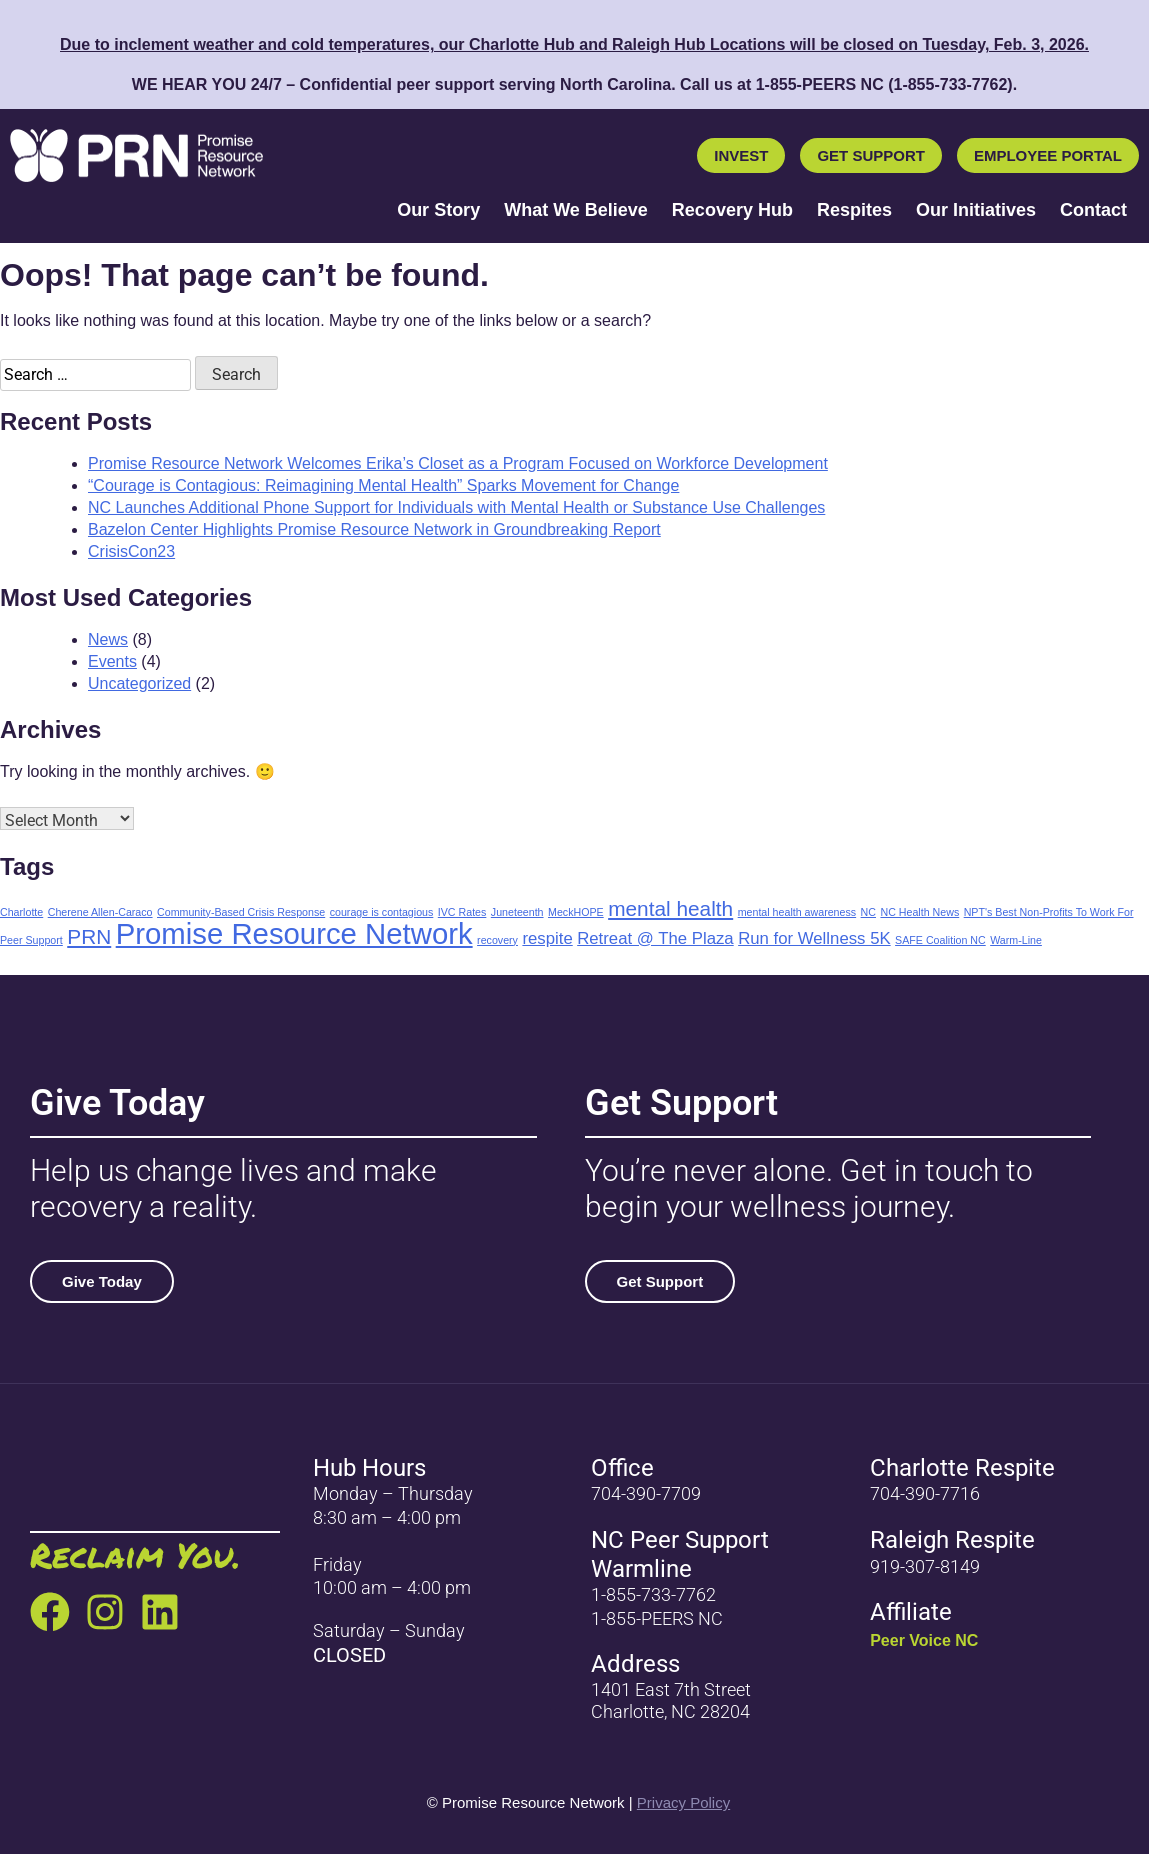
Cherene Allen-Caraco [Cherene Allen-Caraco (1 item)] (100, 912)
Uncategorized (139, 683)
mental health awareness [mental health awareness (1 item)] (797, 912)
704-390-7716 (925, 1493)
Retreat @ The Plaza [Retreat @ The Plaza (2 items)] (655, 938)
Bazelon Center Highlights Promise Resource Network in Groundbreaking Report (374, 529)
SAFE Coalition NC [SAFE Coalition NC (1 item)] (940, 940)
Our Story (438, 210)
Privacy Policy (683, 1802)
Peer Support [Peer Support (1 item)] (31, 940)
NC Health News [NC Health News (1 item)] (919, 912)
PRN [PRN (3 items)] (89, 936)
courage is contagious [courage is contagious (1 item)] (382, 912)
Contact (1093, 210)
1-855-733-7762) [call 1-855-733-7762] (952, 84)
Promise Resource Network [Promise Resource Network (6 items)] (294, 933)
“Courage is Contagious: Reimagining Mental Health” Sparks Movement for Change (383, 485)
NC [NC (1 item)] (868, 912)
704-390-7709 (646, 1493)
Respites (854, 210)
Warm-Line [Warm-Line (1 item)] (1016, 940)
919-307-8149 (925, 1566)
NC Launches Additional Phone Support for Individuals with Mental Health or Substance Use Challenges (456, 507)
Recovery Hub (732, 210)
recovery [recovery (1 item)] (497, 940)
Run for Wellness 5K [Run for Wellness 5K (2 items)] (814, 938)
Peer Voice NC (924, 1640)
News (108, 639)
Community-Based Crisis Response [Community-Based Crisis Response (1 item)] (241, 912)
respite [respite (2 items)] (547, 938)
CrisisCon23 (131, 551)
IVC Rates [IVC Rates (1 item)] (462, 912)
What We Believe (576, 210)
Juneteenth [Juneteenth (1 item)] (517, 912)
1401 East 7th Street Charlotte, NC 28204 (671, 1700)
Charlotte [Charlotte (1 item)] (21, 912)
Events (112, 661)
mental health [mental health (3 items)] (670, 908)
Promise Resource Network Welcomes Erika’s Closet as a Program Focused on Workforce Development (458, 463)
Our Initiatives (976, 210)
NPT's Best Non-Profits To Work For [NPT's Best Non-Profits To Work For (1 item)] (1049, 912)
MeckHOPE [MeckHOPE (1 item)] (576, 912)
